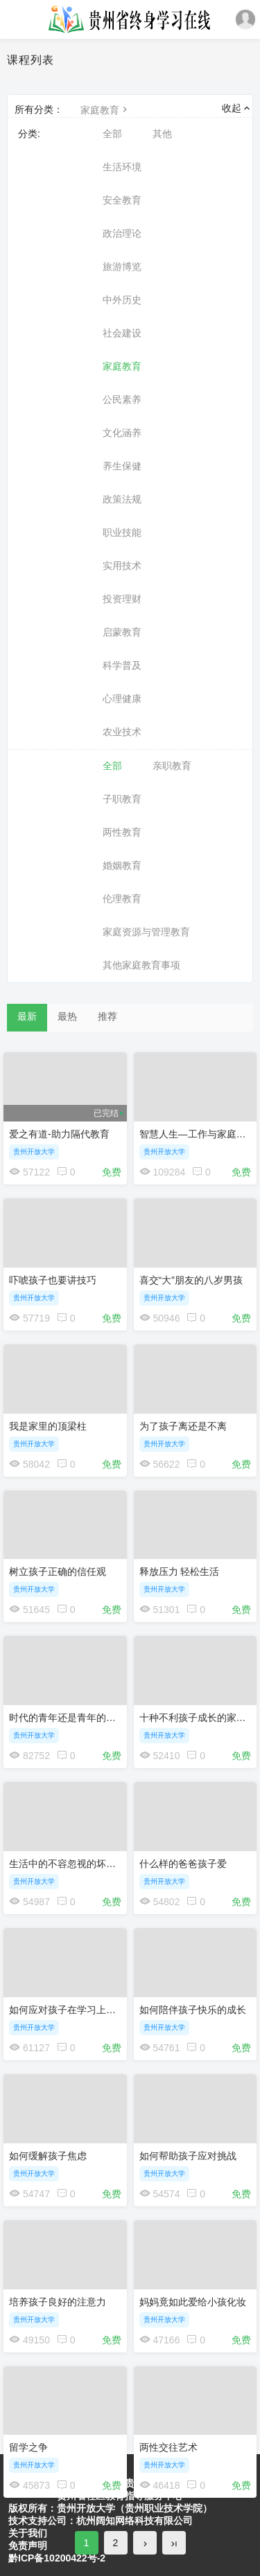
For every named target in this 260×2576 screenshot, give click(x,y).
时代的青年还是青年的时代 (67, 1717)
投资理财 (122, 598)
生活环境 (122, 166)
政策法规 (122, 499)
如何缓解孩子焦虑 (48, 2155)
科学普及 (122, 665)
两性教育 (122, 832)
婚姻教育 (122, 865)
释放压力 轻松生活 (179, 1571)
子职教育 (122, 798)
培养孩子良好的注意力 (57, 2301)
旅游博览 (122, 266)
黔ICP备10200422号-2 (56, 2558)
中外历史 (122, 299)
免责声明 (27, 2545)
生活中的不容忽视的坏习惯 (67, 1863)
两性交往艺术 (168, 2447)
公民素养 (122, 399)
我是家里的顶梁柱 (48, 1426)
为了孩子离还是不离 (183, 1426)
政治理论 (122, 233)
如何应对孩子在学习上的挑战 (72, 2009)
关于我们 (27, 2533)
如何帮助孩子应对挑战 (187, 2155)
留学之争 (28, 2447)
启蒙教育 (122, 632)
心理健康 (122, 698)
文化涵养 (122, 432)
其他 (162, 133)
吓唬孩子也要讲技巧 (52, 1280)
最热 (67, 1016)
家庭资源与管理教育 (146, 931)
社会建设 (122, 333)
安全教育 (122, 200)
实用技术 (122, 565)
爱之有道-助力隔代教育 (59, 1134)
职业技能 (122, 532)
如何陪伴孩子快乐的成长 (192, 2009)
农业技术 (122, 731)
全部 (112, 133)
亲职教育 (172, 765)
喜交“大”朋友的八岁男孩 (191, 1280)
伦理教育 (122, 898)
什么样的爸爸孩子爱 (183, 1863)
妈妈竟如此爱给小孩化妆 (192, 2301)
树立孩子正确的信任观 (57, 1571)
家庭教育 (105, 110)
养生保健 (122, 465)
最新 (27, 1016)
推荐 (107, 1016)
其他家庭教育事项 (141, 965)
